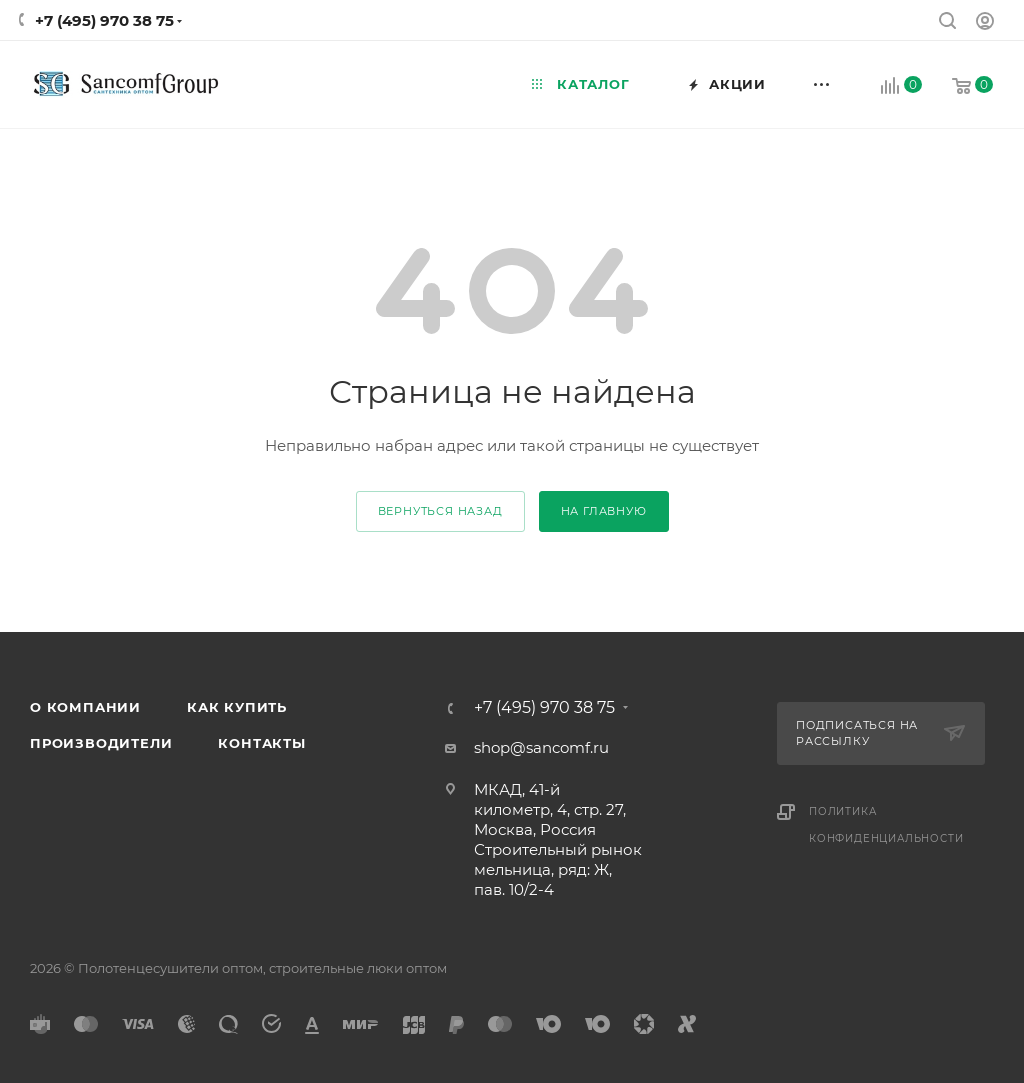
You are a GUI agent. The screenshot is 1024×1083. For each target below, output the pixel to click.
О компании (85, 707)
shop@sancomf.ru (541, 747)
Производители (101, 743)
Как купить (237, 707)
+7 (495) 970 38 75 (104, 20)
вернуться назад (440, 511)
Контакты (261, 743)
